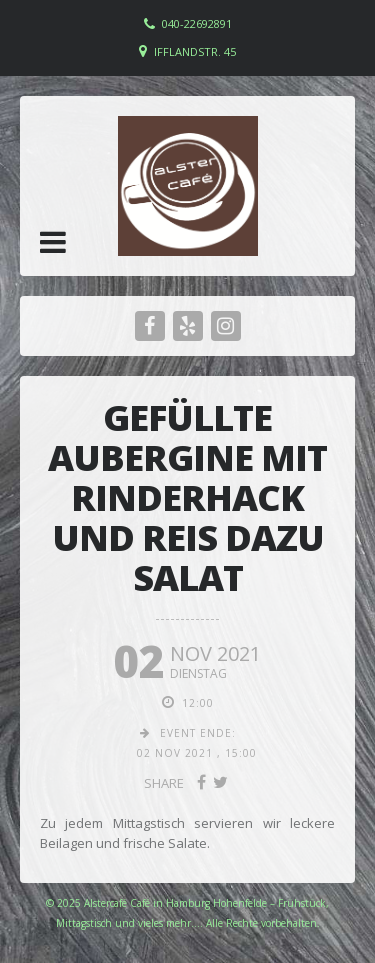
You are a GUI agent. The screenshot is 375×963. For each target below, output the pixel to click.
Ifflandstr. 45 (195, 51)
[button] (53, 242)
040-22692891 (197, 23)
